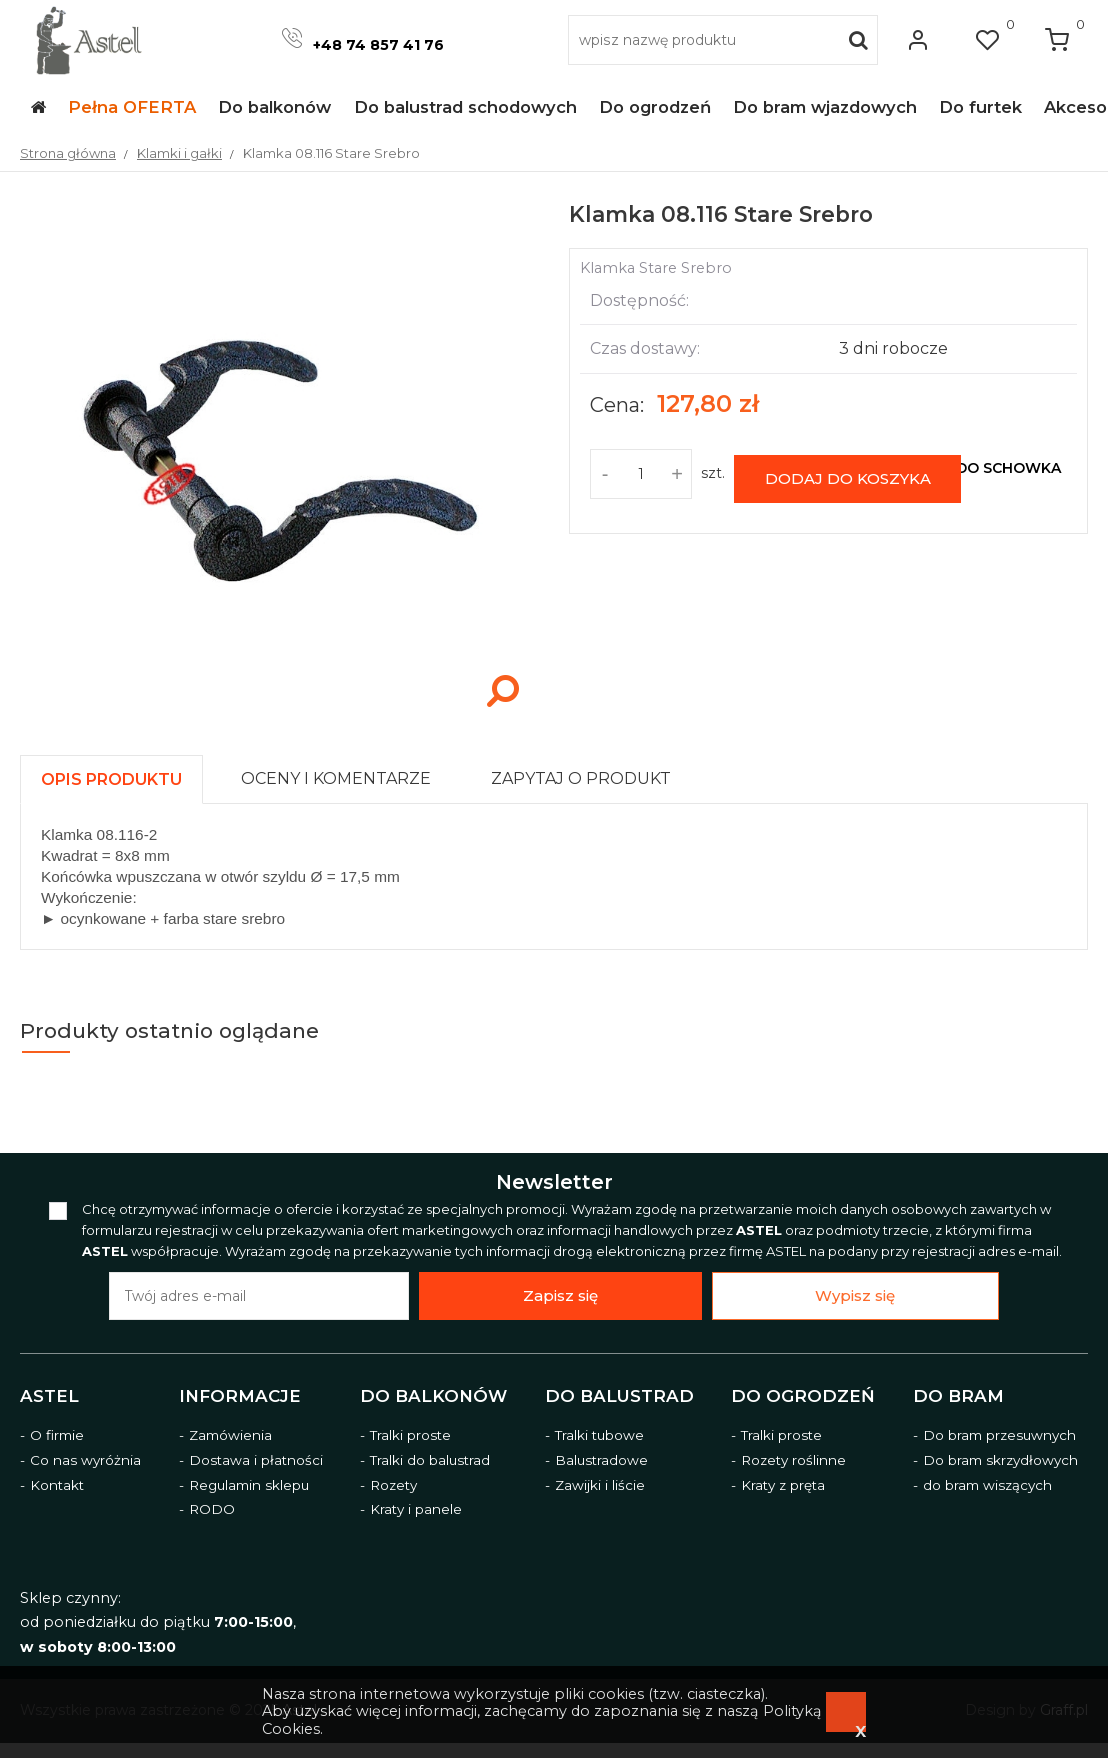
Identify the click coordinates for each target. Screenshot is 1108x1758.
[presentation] (111, 779)
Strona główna (68, 153)
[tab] (120, 774)
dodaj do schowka (981, 468)
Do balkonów (433, 1396)
